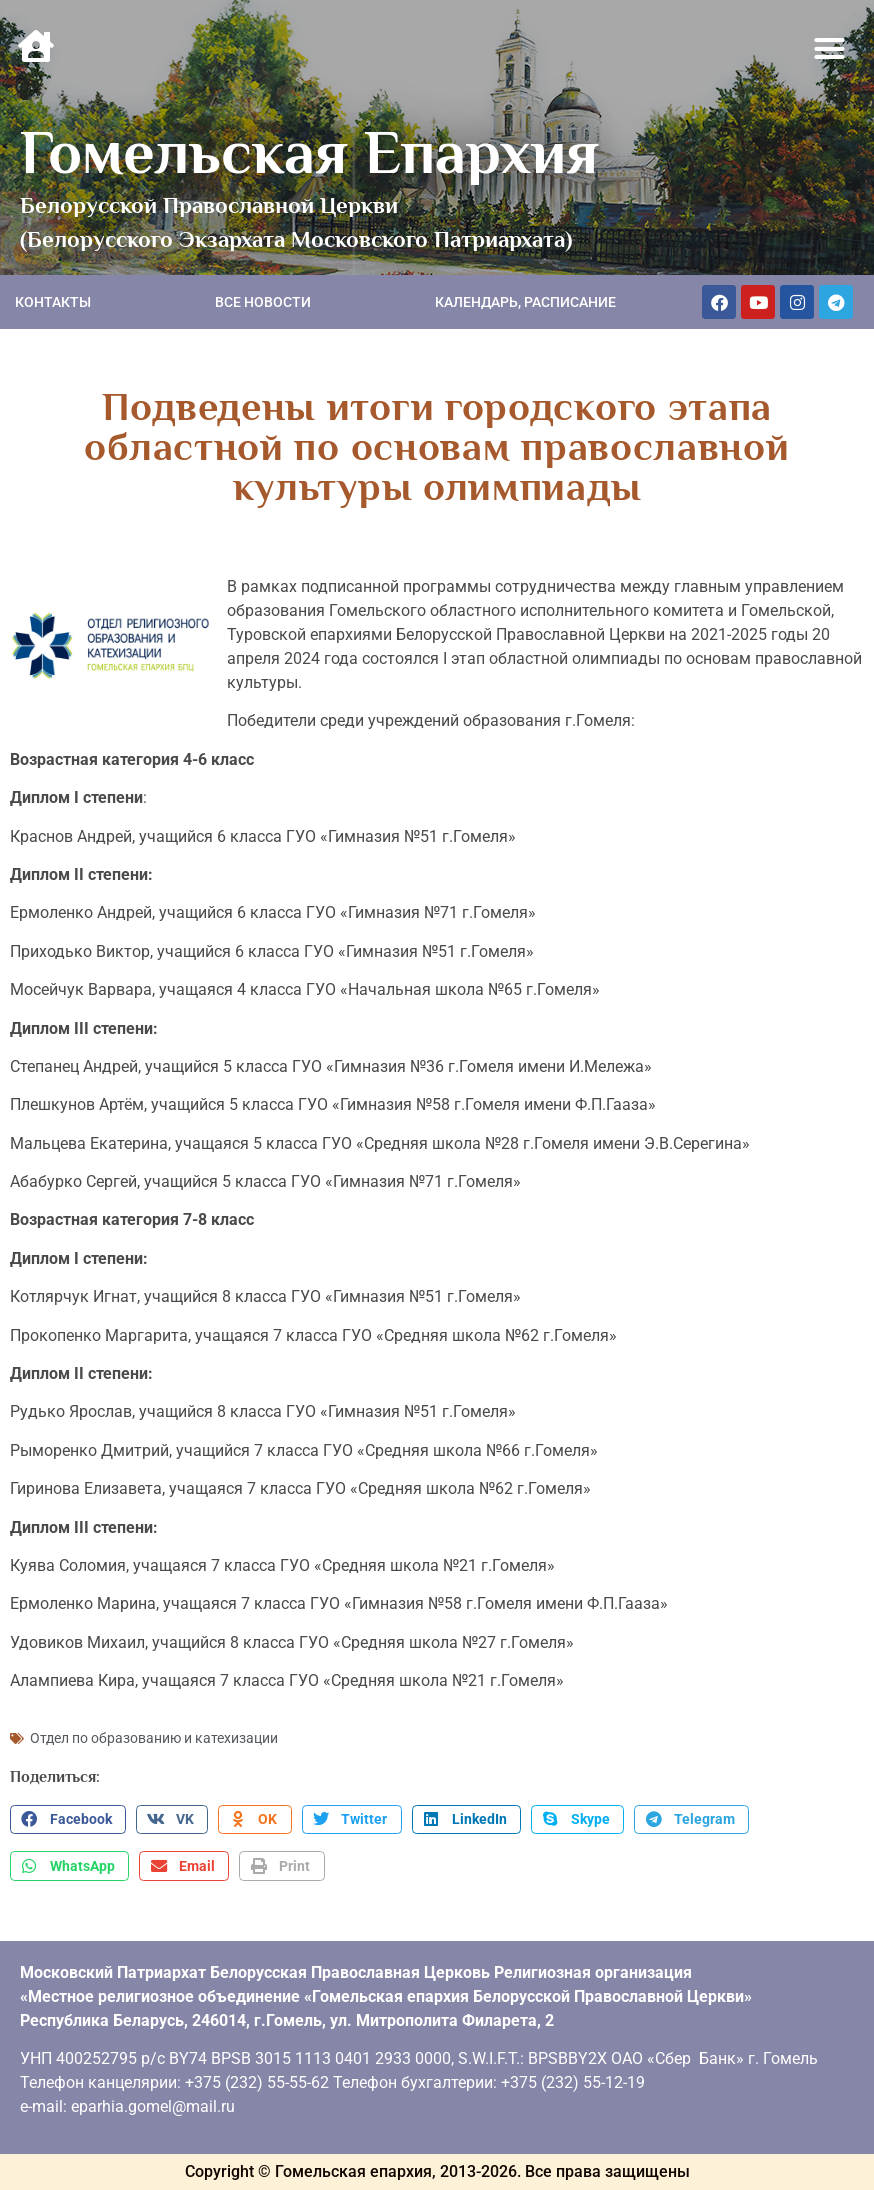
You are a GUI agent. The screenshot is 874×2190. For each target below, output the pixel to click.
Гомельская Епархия (309, 152)
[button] (830, 49)
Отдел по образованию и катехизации (154, 1738)
